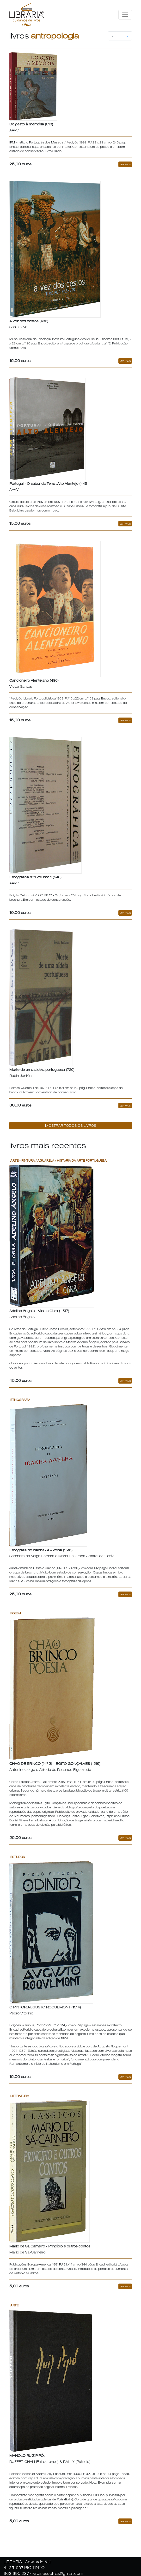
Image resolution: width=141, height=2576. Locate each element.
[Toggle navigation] (125, 14)
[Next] (128, 35)
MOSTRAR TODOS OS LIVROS (70, 1125)
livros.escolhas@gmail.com (57, 2573)
